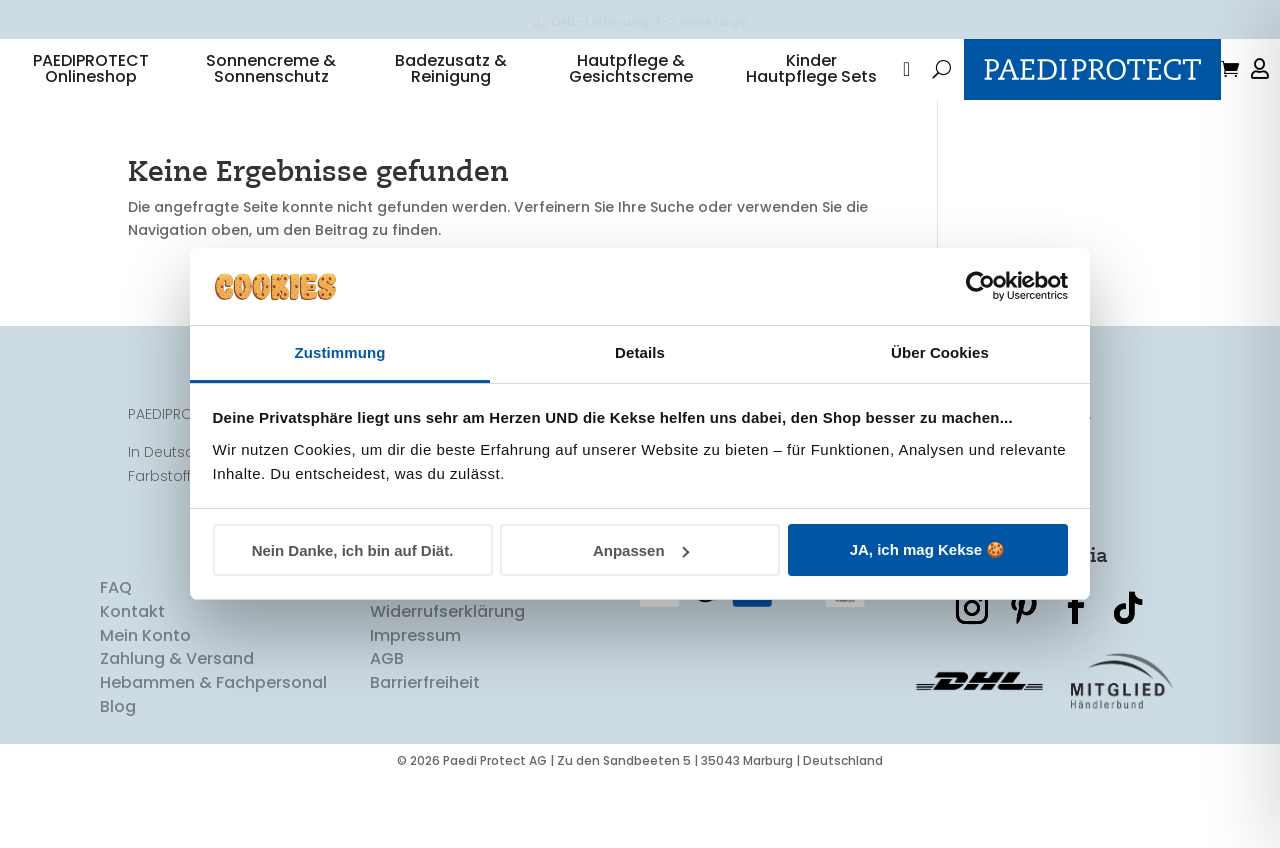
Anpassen (641, 550)
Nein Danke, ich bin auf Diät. (353, 550)
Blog (118, 776)
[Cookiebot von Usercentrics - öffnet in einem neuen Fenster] (980, 286)
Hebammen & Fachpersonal (213, 752)
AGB (387, 728)
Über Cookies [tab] (940, 352)
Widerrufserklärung (447, 681)
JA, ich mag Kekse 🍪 (928, 549)
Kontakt (132, 681)
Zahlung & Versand (177, 728)
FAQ (116, 657)
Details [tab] (640, 352)
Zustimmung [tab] (340, 352)
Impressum (415, 705)
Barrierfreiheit (425, 752)
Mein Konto (145, 705)
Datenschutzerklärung (460, 657)
